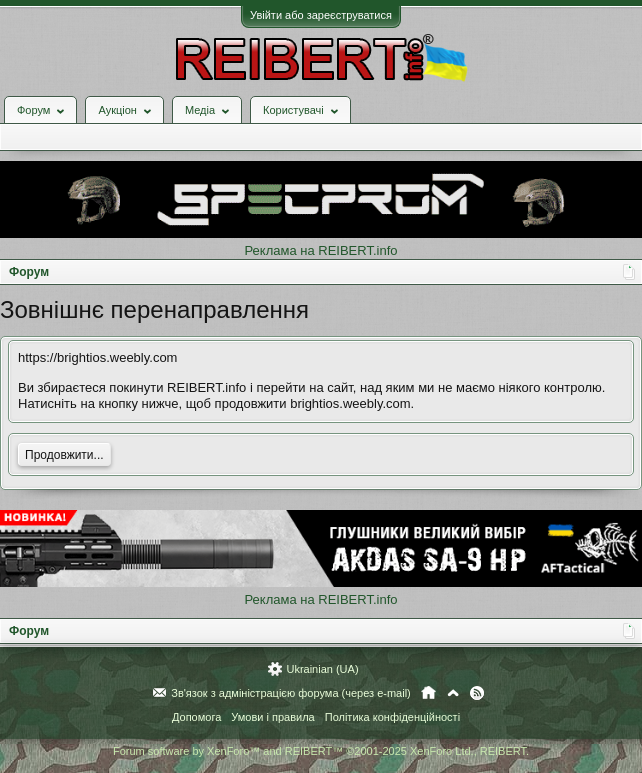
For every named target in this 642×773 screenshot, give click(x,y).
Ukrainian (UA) (322, 669)
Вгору (453, 693)
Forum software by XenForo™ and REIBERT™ (321, 751)
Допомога (196, 717)
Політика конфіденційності (392, 717)
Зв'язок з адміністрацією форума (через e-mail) (291, 693)
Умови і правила (272, 717)
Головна (428, 693)
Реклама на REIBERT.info (320, 250)
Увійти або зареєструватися (321, 15)
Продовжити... (64, 455)
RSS (477, 693)
